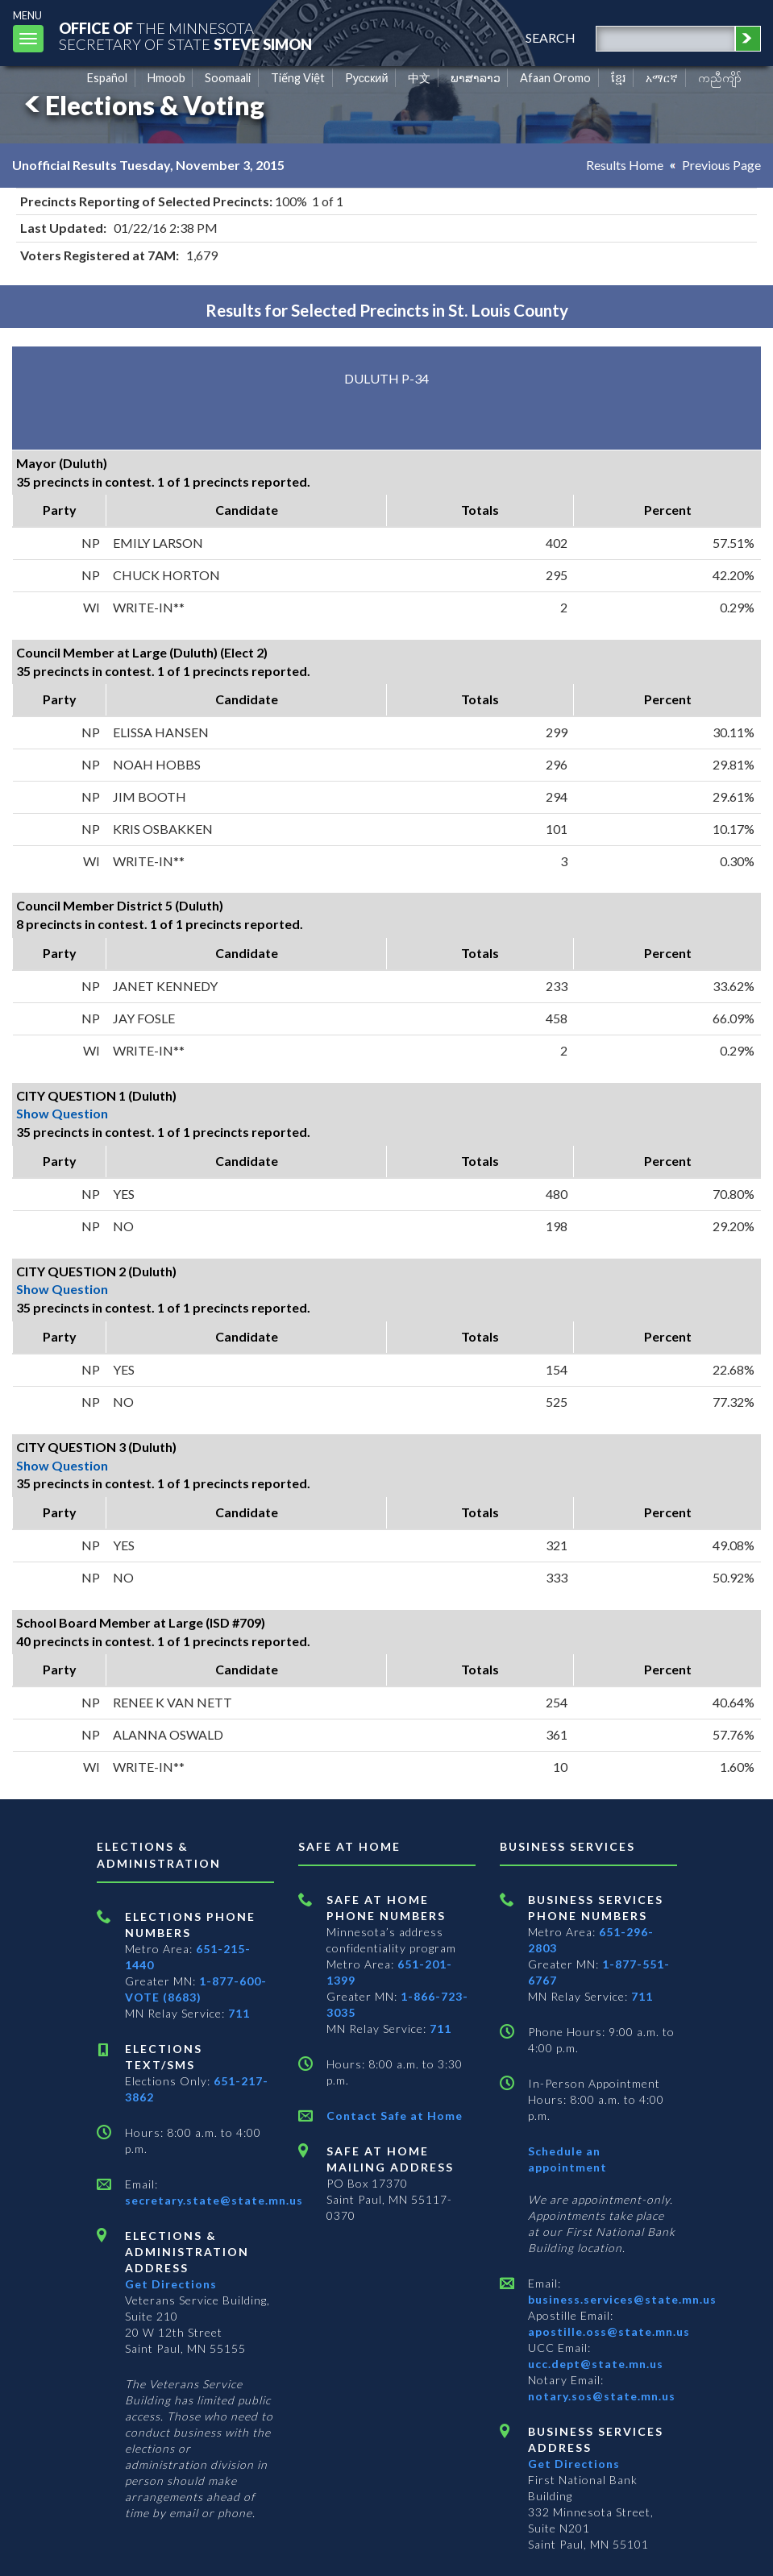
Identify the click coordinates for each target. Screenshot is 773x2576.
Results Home (624, 164)
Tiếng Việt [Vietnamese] (298, 78)
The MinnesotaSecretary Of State (185, 35)
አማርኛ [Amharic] (662, 78)
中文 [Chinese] (419, 78)
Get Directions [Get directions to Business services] (574, 2463)
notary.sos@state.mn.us (601, 2396)
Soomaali (228, 78)
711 (239, 2013)
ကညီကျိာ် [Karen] (720, 78)
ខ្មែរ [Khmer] (618, 78)
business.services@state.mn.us (622, 2299)
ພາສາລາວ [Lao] (476, 78)
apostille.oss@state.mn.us (609, 2331)
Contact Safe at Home (394, 2115)
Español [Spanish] (107, 78)
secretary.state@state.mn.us (214, 2200)
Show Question (62, 1113)
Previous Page (721, 164)
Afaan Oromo (555, 78)
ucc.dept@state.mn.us (595, 2364)
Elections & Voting (141, 105)
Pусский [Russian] (367, 78)
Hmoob (166, 78)
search (551, 37)
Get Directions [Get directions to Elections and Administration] (171, 2284)
